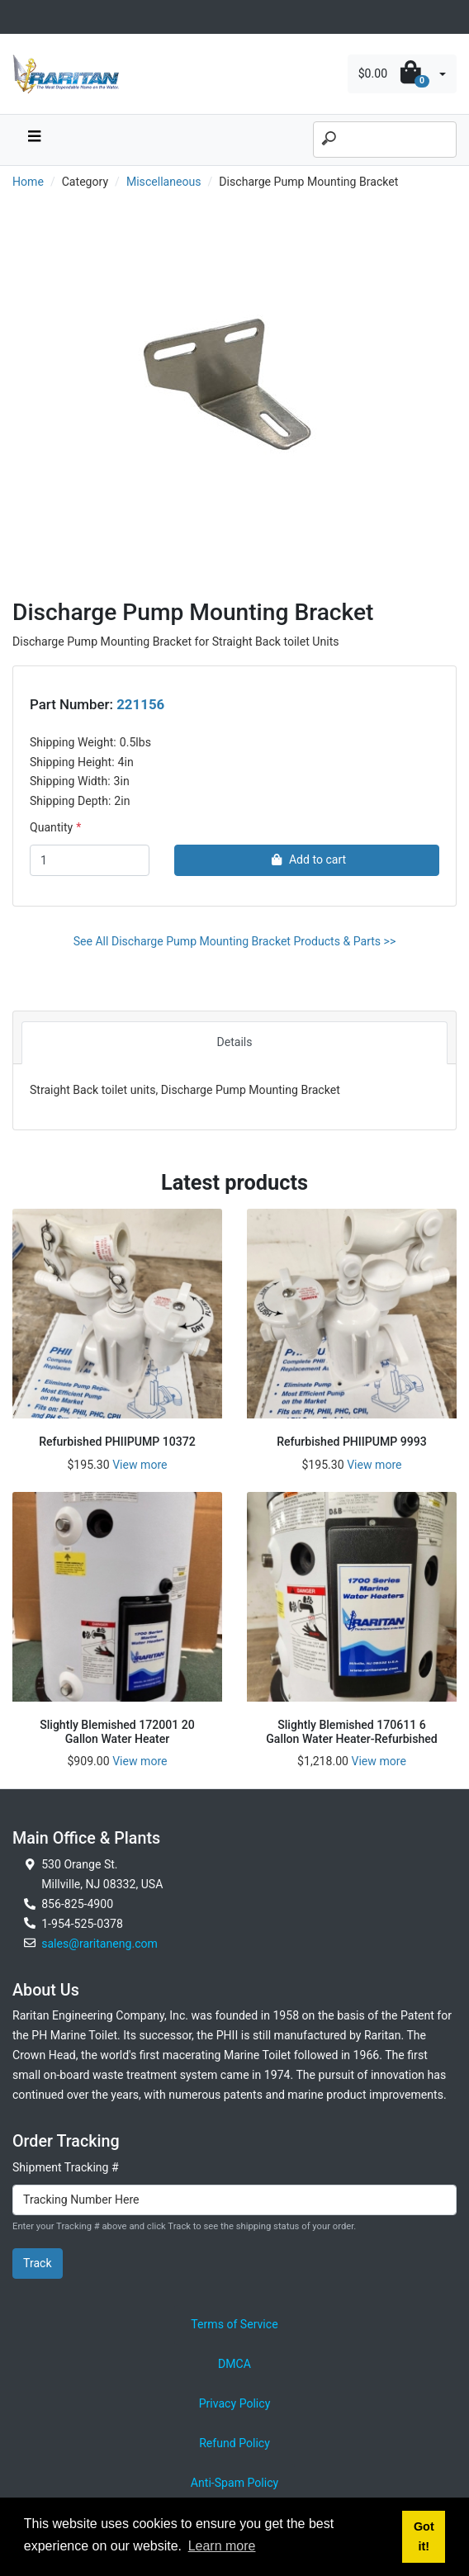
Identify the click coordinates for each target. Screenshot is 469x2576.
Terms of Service (234, 2324)
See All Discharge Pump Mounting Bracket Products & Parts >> (234, 941)
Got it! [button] (424, 2536)
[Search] (385, 139)
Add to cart (307, 859)
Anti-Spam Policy (234, 2482)
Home (28, 181)
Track (37, 2263)
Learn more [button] (222, 2546)
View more (139, 1464)
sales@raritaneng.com (99, 1943)
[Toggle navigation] (21, 17)
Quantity (51, 827)
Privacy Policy (235, 2403)
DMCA (234, 2363)
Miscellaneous (163, 181)
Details (234, 1042)
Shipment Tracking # (65, 2167)
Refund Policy (234, 2443)
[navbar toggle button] (33, 140)
